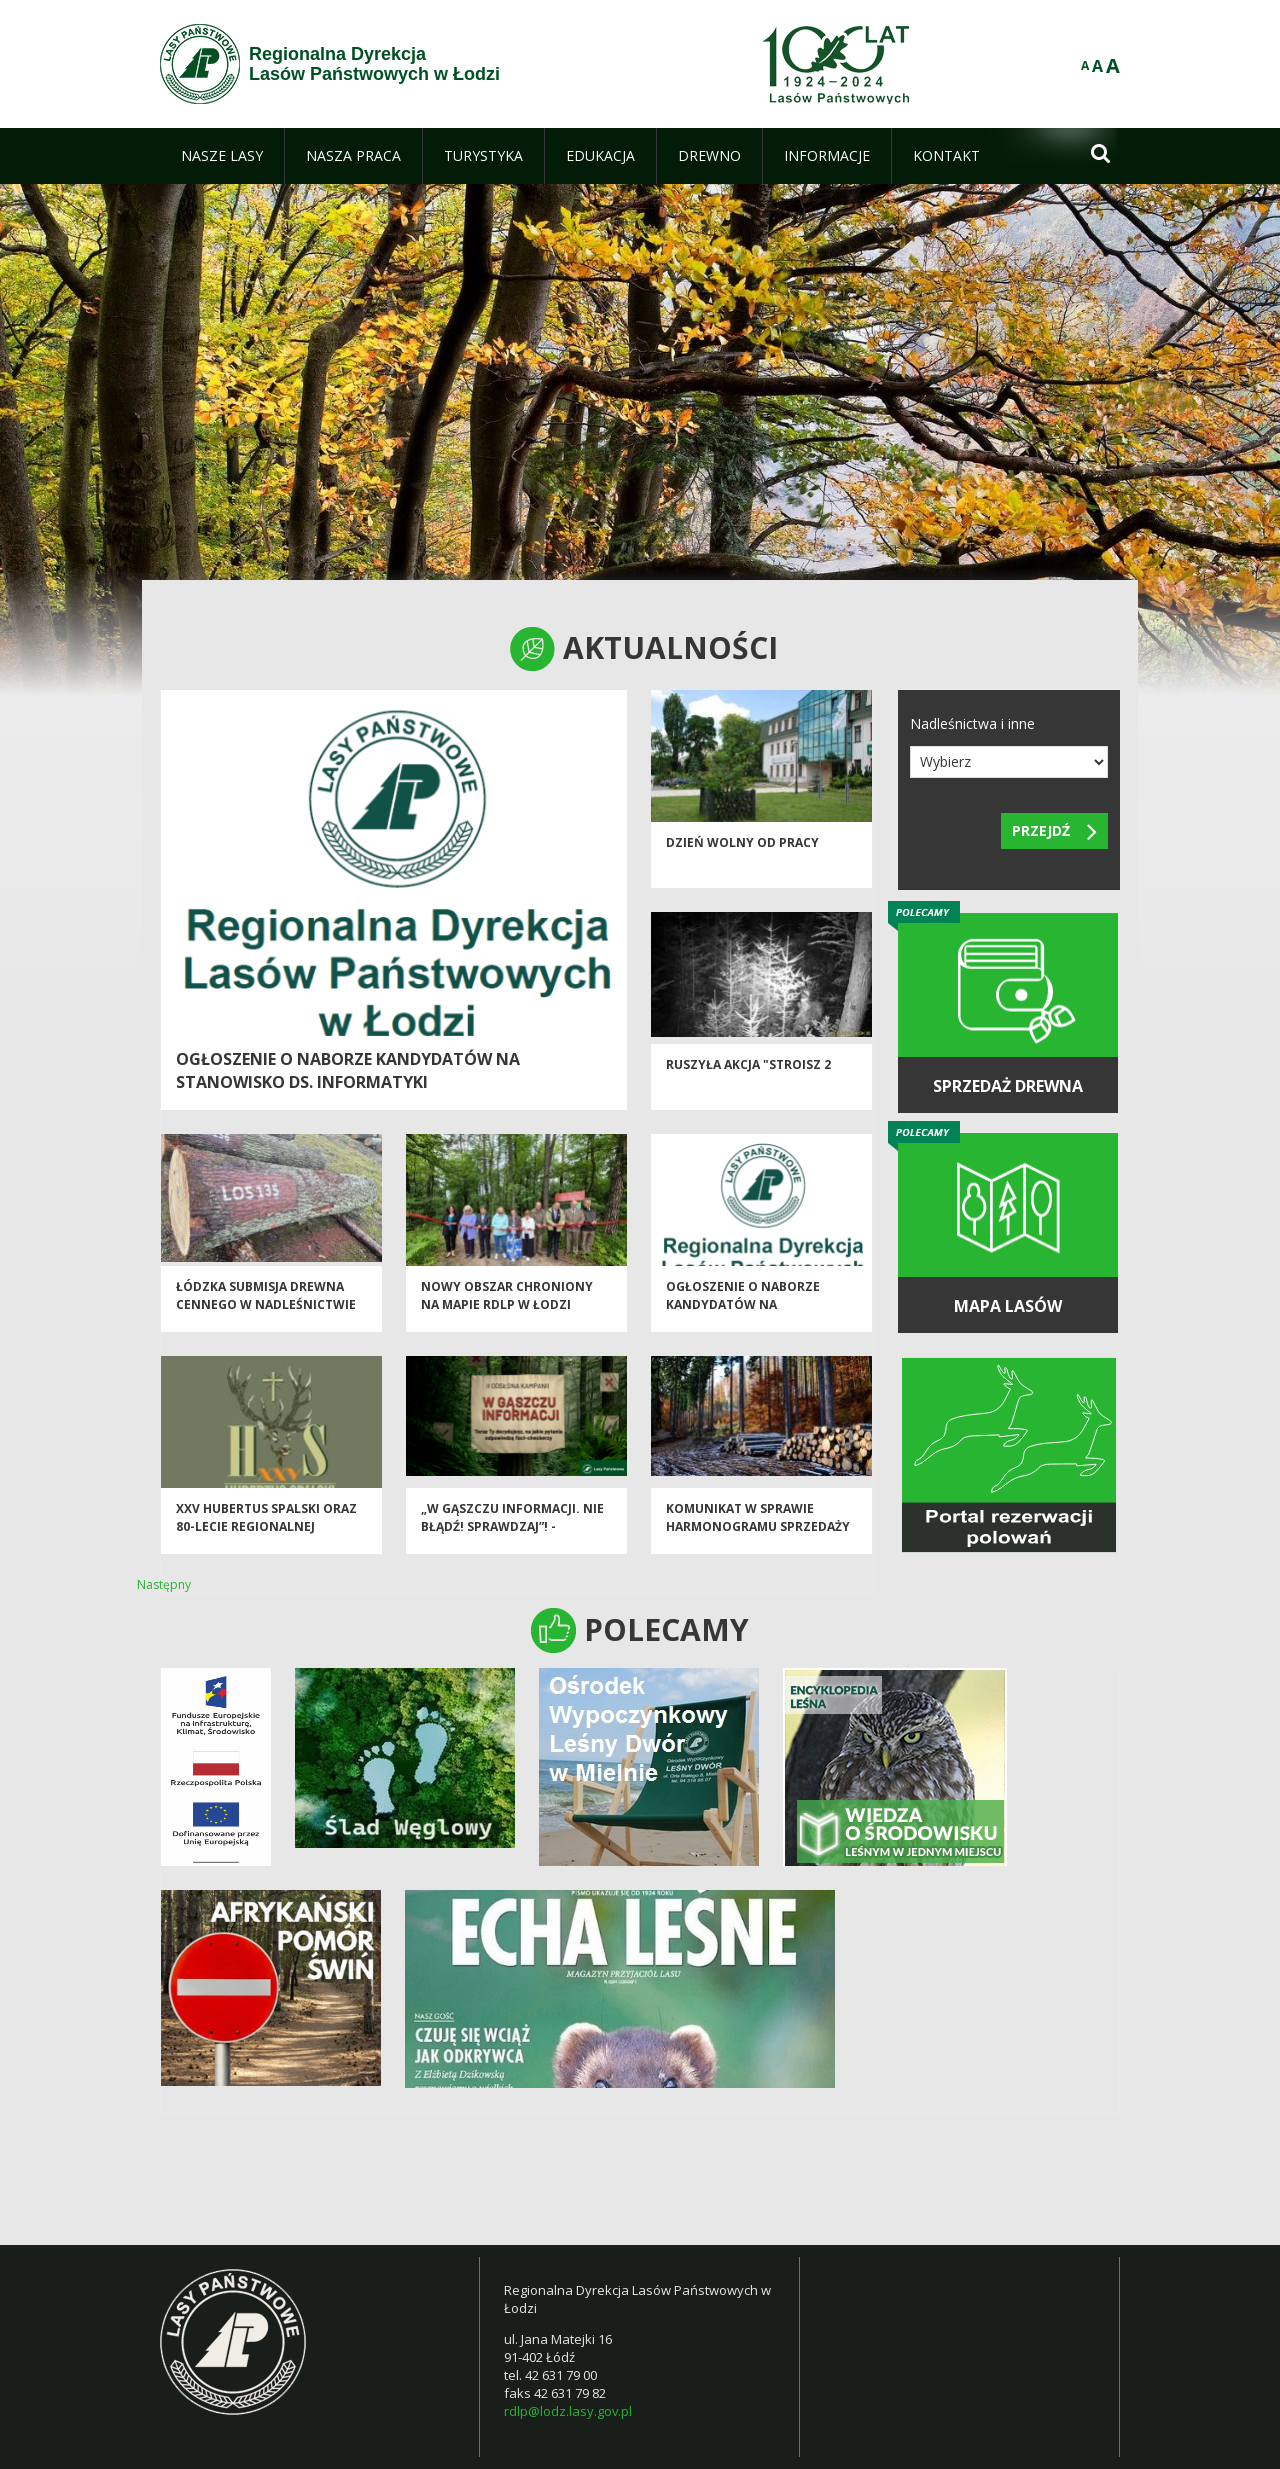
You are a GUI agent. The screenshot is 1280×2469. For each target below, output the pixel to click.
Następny (164, 1584)
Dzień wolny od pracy (742, 854)
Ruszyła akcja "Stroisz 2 (748, 1076)
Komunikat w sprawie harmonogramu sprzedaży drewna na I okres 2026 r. (758, 1538)
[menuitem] (222, 156)
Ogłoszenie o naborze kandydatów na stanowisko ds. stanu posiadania (743, 1324)
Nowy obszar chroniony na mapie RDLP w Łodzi (507, 1307)
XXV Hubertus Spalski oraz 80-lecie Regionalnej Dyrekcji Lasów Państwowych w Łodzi (266, 1546)
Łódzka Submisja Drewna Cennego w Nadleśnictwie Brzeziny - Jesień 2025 (266, 1316)
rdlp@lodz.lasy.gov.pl (568, 2411)
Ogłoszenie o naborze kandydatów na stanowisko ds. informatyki (348, 1070)
